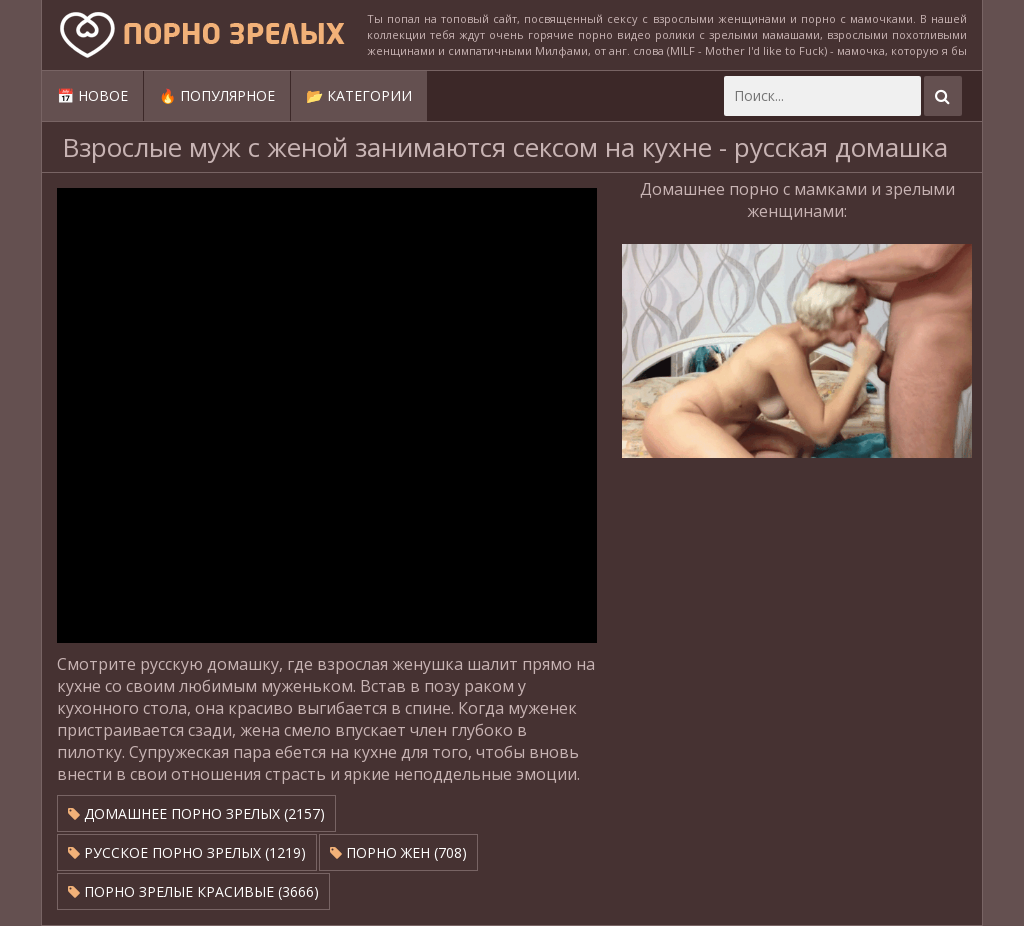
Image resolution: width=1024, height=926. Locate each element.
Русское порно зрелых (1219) (187, 852)
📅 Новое (92, 95)
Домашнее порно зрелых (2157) (196, 813)
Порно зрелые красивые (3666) (193, 891)
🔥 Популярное (217, 95)
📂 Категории (359, 95)
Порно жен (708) (398, 852)
